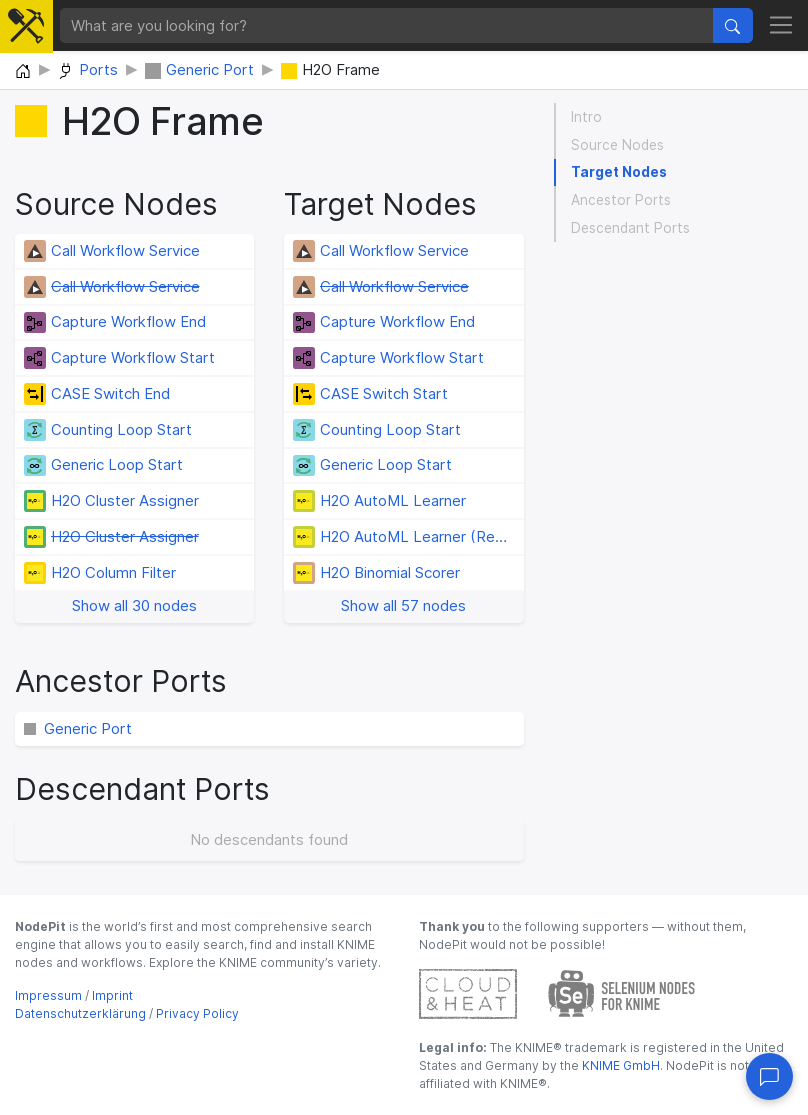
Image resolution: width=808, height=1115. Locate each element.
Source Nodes (617, 145)
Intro (586, 117)
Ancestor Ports (621, 200)
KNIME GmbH (619, 1065)
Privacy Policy (197, 1013)
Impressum (48, 995)
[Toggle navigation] (781, 26)
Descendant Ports (630, 228)
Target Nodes (619, 172)
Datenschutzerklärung (80, 1013)
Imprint (112, 995)
